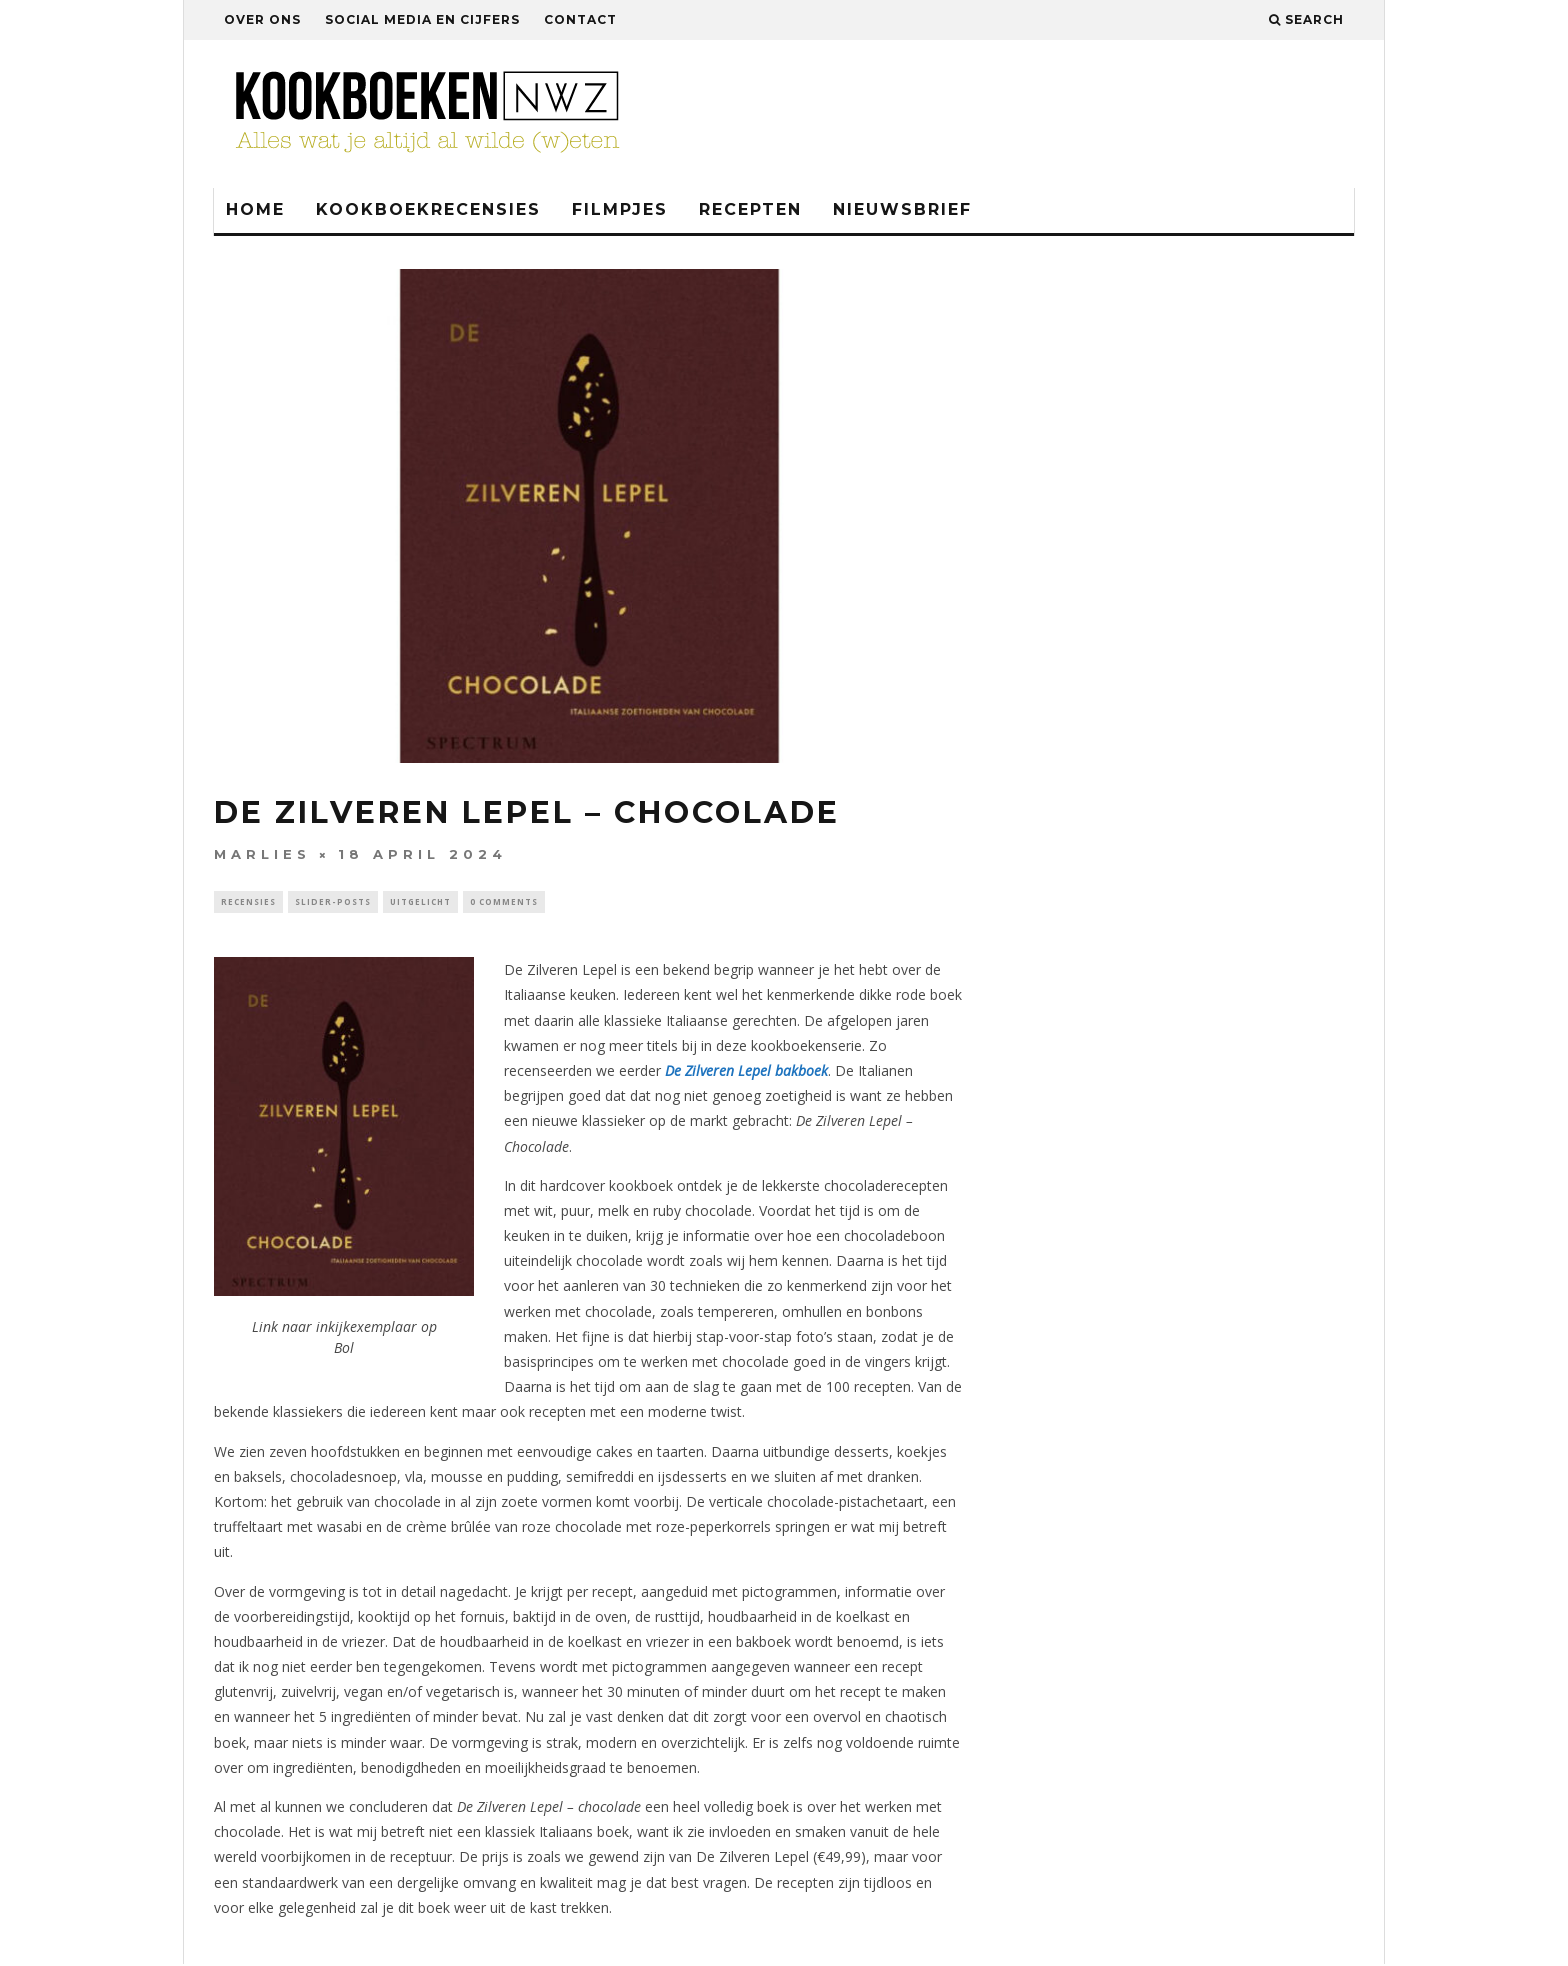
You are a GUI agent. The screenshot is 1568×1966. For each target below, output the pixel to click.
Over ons (262, 19)
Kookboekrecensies (428, 209)
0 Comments (504, 902)
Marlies (262, 854)
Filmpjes (620, 209)
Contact (580, 19)
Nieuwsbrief (902, 209)
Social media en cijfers (422, 19)
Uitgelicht (420, 902)
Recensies (248, 902)
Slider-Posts (333, 902)
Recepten (750, 209)
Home (255, 209)
